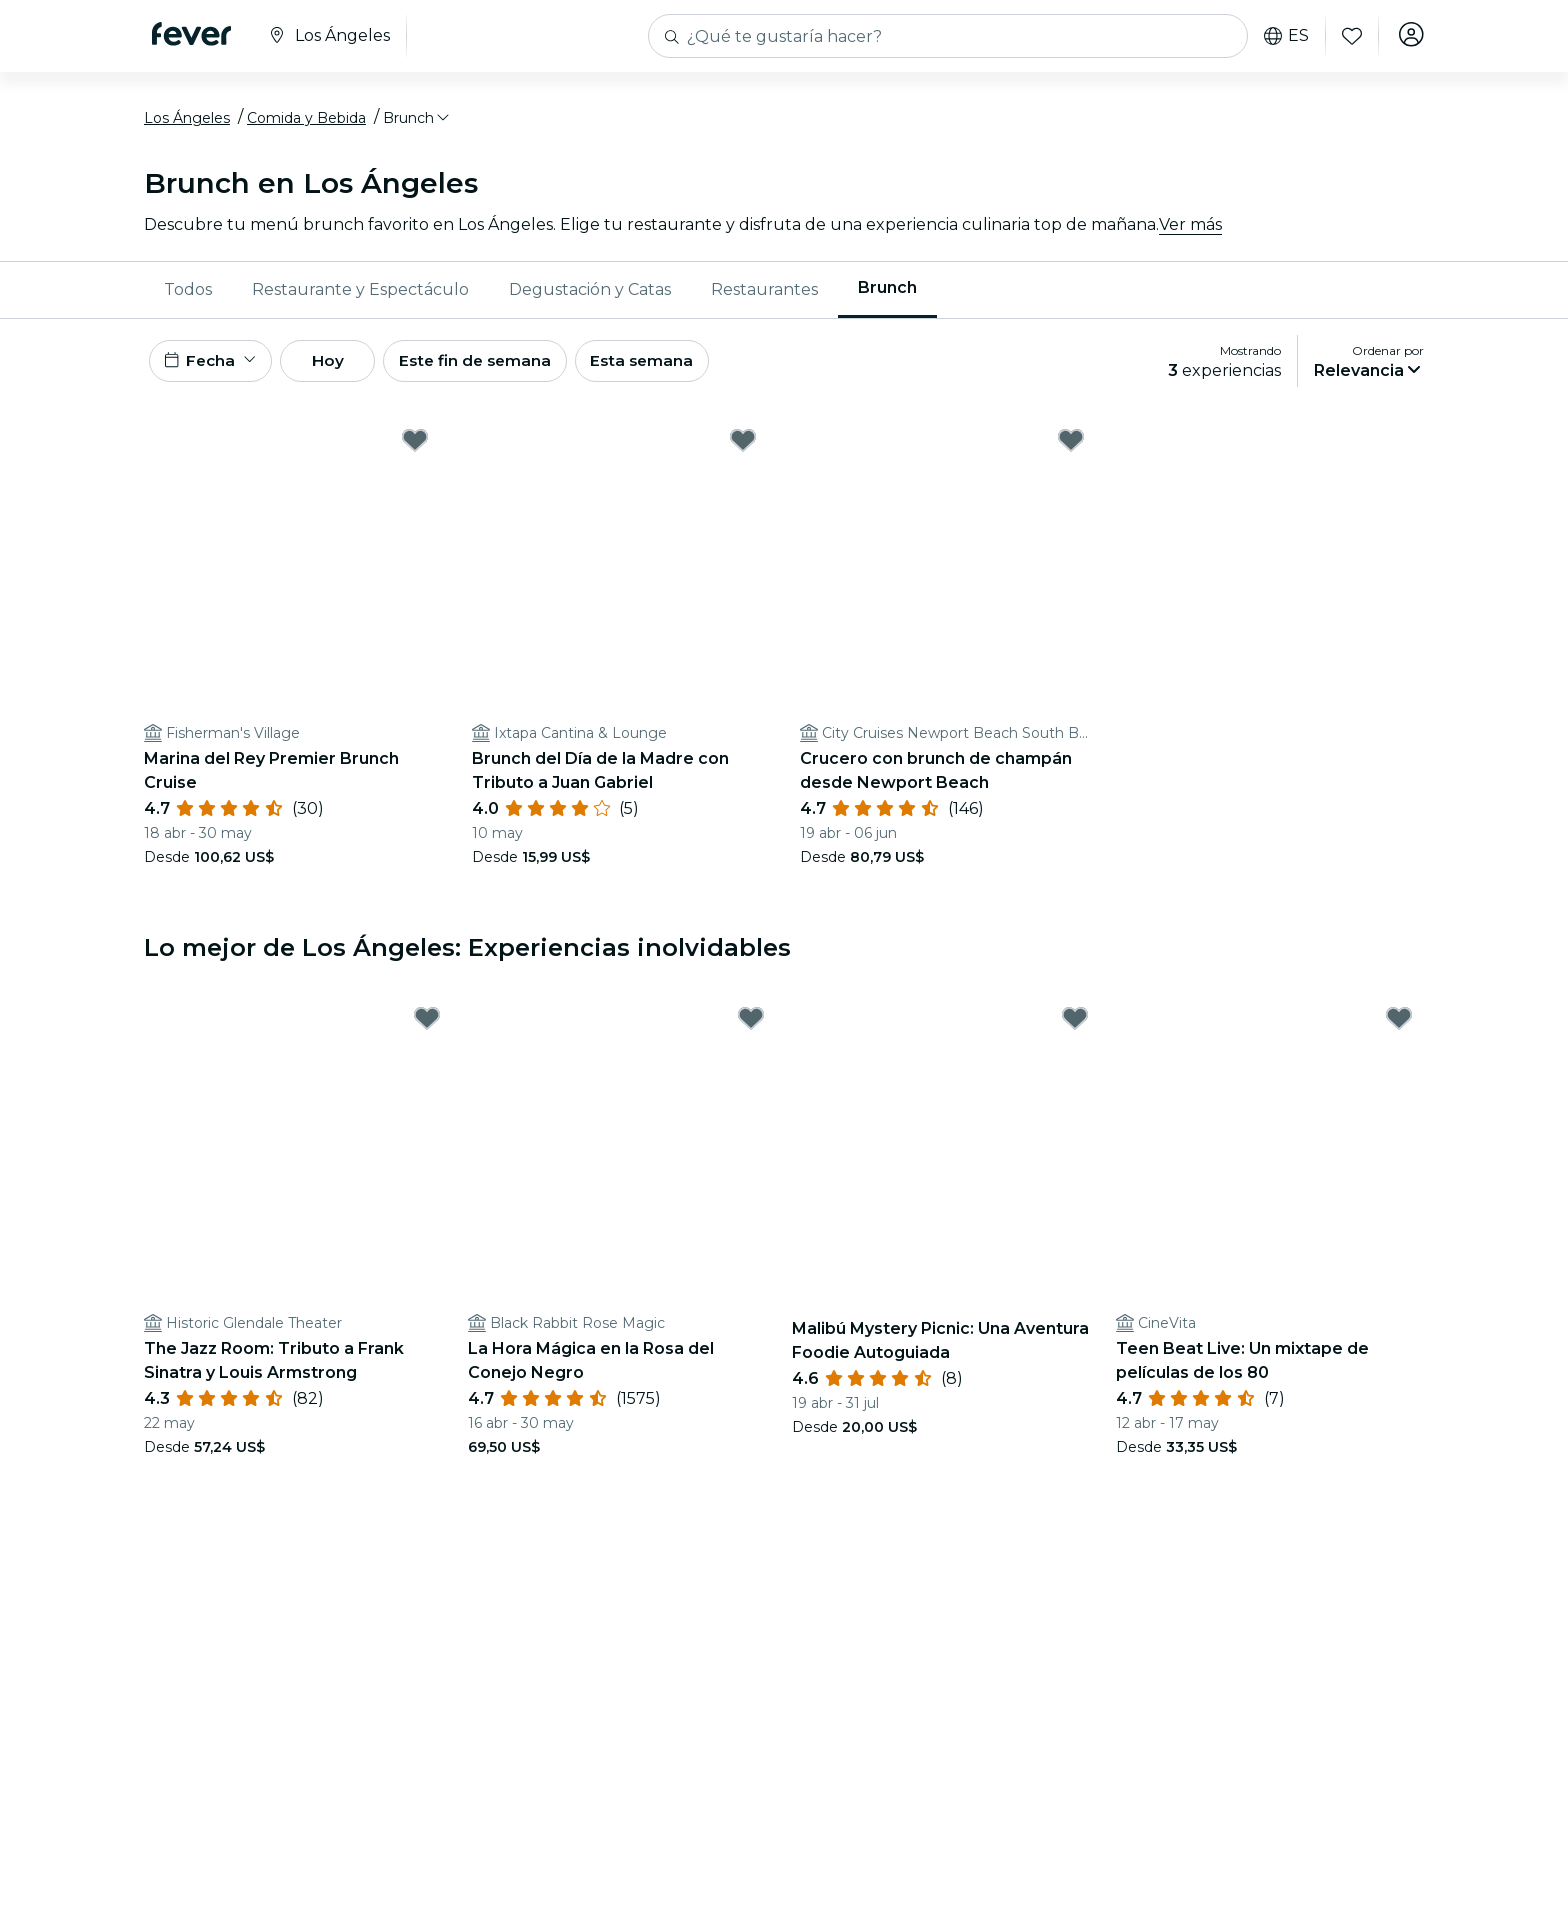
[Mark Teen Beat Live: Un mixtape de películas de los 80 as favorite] (1399, 1029)
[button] (417, 123)
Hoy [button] (342, 368)
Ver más (1190, 229)
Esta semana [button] (676, 368)
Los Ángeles (187, 123)
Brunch (887, 293)
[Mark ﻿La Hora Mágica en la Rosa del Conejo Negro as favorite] (751, 1029)
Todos (188, 294)
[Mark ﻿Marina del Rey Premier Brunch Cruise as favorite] (415, 451)
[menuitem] (188, 295)
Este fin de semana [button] (502, 368)
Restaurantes (764, 294)
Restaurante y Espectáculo (360, 294)
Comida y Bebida (306, 123)
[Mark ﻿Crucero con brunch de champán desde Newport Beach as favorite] (1071, 451)
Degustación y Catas (590, 294)
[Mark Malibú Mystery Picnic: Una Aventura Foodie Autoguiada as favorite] (1075, 1029)
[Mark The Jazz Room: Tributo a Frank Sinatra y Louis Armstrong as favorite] (427, 1029)
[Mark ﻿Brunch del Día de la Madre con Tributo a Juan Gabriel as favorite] (743, 451)
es (1283, 36)
